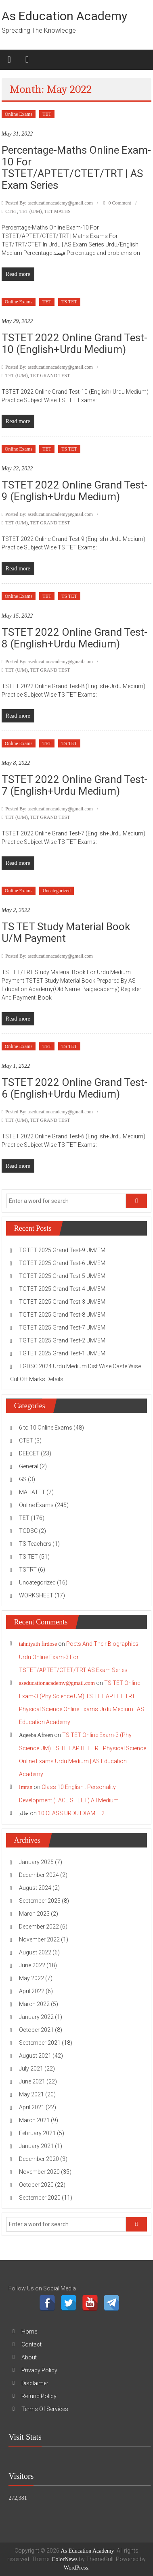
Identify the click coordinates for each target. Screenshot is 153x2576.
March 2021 (34, 2120)
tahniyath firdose (38, 1644)
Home (29, 2331)
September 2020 (40, 2197)
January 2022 (36, 2017)
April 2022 (31, 1991)
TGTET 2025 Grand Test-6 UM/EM (62, 1263)
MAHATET (32, 1492)
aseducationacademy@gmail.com (57, 1683)
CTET (11, 211)
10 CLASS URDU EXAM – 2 (71, 1813)
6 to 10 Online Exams (45, 1427)
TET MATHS (57, 211)
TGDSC (28, 1531)
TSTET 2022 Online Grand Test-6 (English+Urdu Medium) (74, 1088)
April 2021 (31, 2107)
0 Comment (117, 203)
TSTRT (28, 1569)
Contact (31, 2344)
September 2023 (40, 1901)
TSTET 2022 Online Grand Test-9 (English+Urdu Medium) (74, 491)
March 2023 (34, 1913)
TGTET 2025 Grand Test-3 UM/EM (62, 1301)
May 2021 (31, 2094)
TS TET (69, 302)
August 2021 (35, 2055)
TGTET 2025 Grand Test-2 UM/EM (62, 1340)
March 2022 (34, 2004)
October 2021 (36, 2030)
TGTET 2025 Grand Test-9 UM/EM (62, 1250)
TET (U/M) (30, 211)
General (28, 1466)
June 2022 (32, 1965)
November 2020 (39, 2172)
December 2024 (39, 1875)
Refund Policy (39, 2396)
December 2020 (39, 2159)
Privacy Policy (39, 2370)
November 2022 (39, 1939)
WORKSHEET (36, 1595)
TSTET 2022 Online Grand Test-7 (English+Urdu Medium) (74, 785)
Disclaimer (34, 2383)
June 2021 (32, 2081)
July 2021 (31, 2068)
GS (23, 1479)
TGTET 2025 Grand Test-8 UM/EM (62, 1314)
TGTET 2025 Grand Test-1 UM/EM (62, 1353)
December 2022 (39, 1926)
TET (46, 114)
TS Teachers (35, 1544)
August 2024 (35, 1888)
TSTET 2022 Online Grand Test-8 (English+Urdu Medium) (74, 638)
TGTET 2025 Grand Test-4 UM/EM (62, 1289)
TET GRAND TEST (50, 375)
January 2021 (36, 2146)
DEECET (29, 1453)
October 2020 (36, 2184)
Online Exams (18, 114)
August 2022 (35, 1952)
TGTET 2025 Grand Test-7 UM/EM (62, 1327)
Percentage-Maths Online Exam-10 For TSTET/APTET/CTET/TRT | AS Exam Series (76, 167)
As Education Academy (64, 16)
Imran (25, 1787)
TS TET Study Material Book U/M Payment (66, 932)
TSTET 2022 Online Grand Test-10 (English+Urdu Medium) (74, 343)
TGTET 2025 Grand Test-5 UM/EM (62, 1276)
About (29, 2357)
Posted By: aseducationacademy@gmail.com (49, 203)
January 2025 (36, 1862)
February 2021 (37, 2133)
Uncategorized (56, 890)
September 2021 (40, 2043)
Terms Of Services (44, 2409)
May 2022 (31, 1978)
